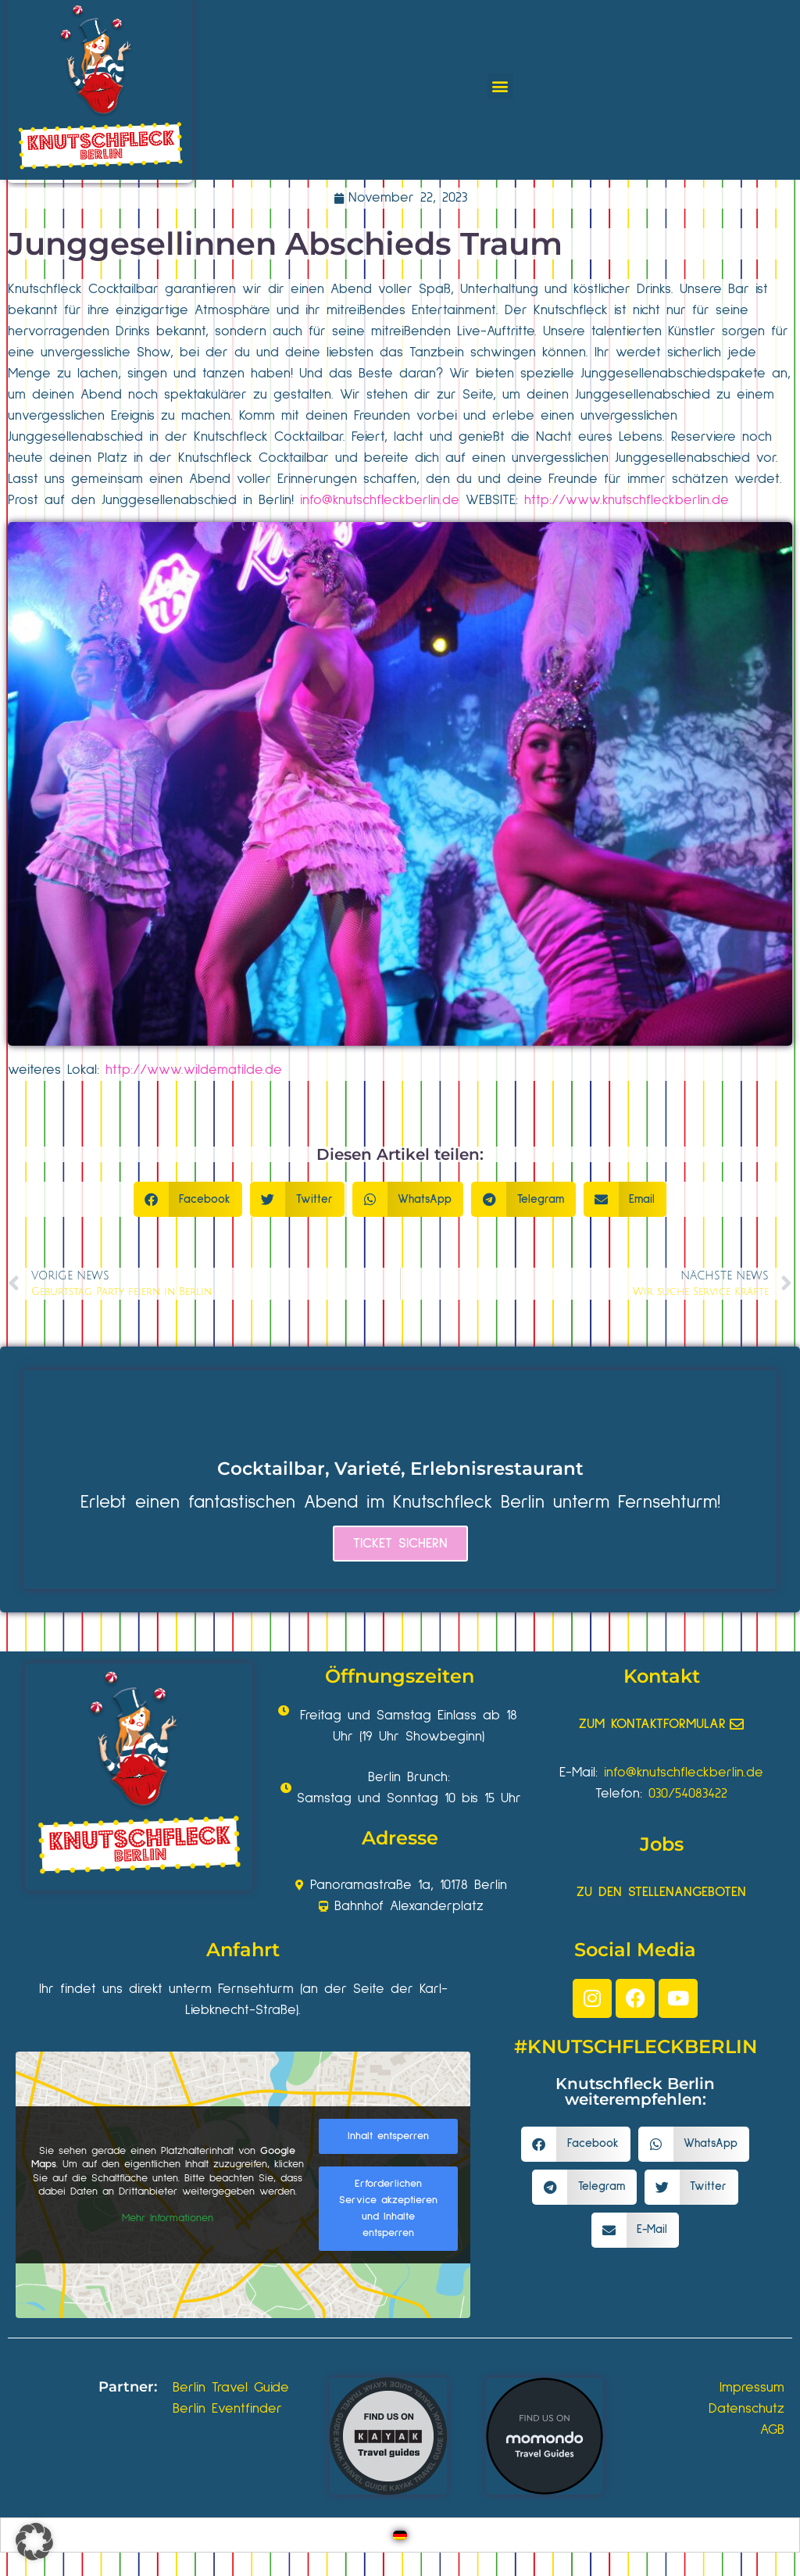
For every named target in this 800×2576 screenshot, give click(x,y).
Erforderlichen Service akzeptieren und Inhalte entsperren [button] (388, 2208)
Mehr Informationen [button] (167, 2218)
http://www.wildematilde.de (193, 1070)
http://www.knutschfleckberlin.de (626, 500)
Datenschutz (746, 2409)
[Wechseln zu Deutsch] (400, 2535)
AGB (772, 2430)
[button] (500, 86)
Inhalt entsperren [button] (388, 2136)
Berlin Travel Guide (231, 2388)
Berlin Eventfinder (227, 2409)
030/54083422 (687, 1794)
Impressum (752, 2388)
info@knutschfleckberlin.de (379, 500)
